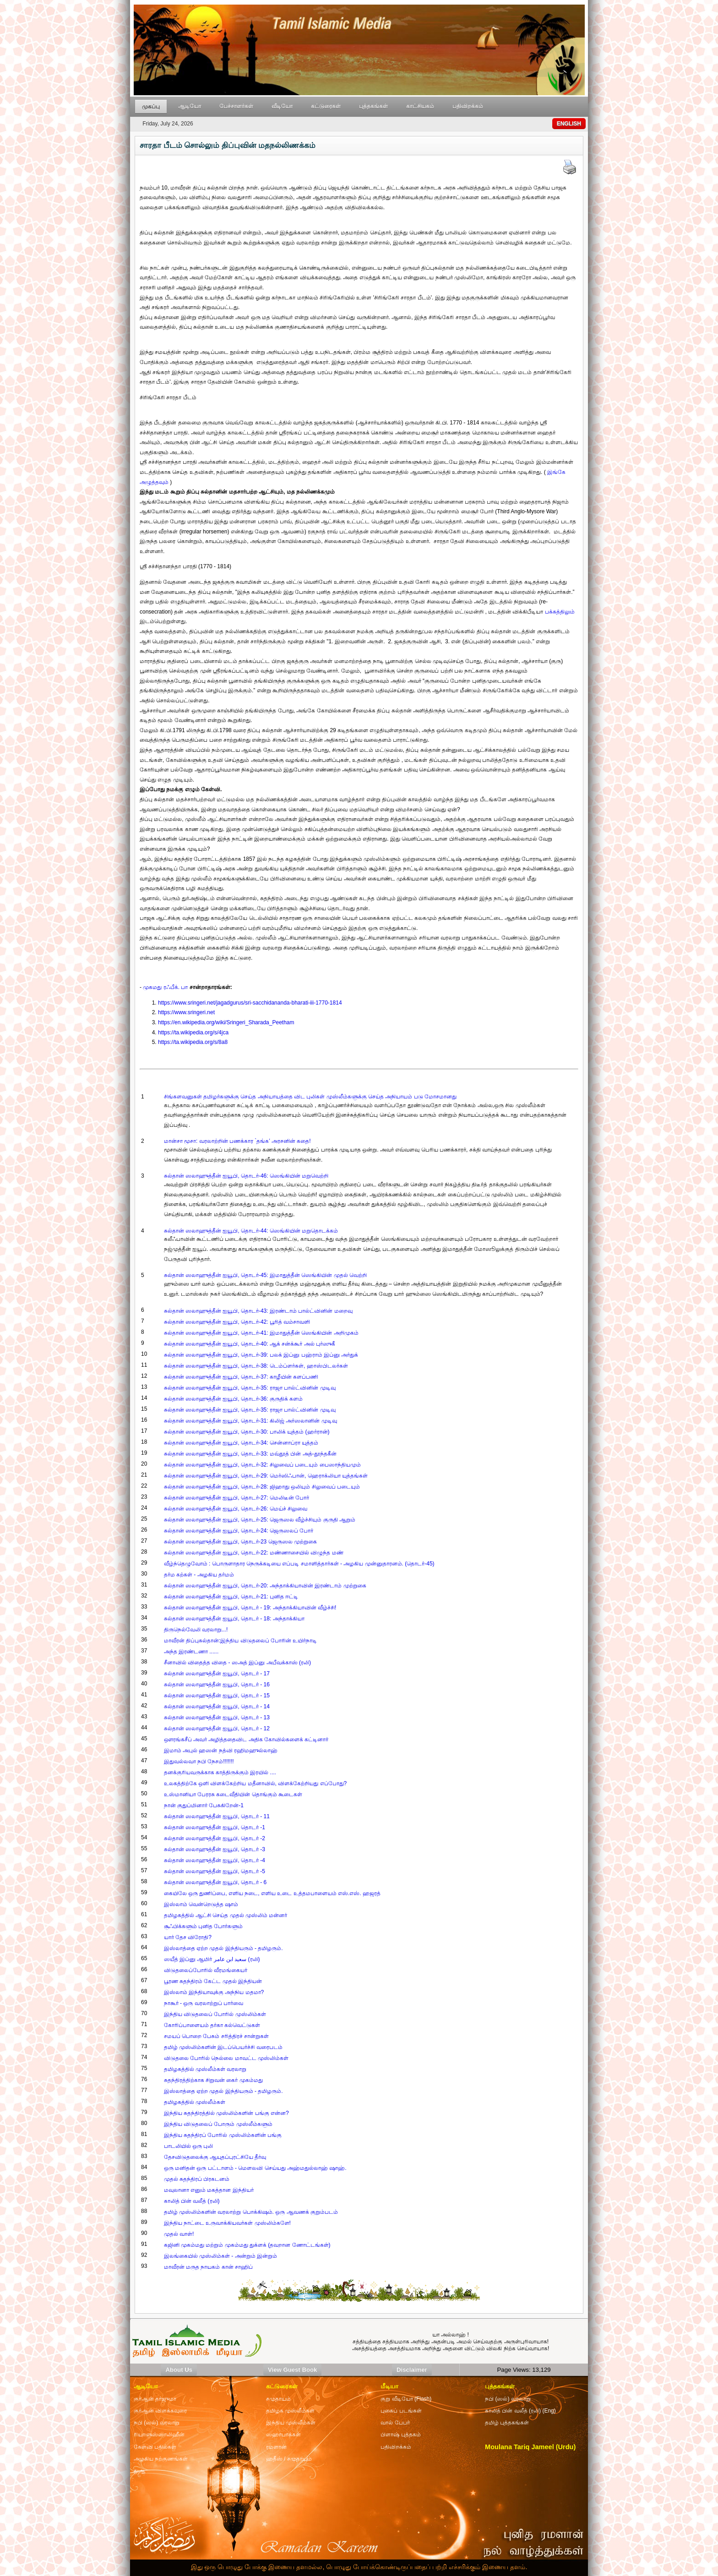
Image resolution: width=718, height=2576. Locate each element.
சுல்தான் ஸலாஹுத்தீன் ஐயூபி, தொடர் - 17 (217, 1673)
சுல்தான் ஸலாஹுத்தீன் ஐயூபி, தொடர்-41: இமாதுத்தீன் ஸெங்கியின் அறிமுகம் (261, 1333)
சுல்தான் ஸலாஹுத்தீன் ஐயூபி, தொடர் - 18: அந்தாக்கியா (234, 1618)
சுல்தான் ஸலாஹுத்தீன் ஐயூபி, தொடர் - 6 (215, 1882)
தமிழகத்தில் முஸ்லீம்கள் (194, 2102)
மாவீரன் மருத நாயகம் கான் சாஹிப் (208, 2267)
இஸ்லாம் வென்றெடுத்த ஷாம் (201, 1904)
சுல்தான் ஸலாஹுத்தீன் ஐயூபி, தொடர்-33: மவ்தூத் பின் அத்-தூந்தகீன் (250, 1454)
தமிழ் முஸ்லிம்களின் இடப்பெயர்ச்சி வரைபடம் (223, 2047)
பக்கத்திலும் (560, 612)
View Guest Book (292, 2369)
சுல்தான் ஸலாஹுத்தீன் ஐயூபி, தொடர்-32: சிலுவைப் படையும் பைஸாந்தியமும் (262, 1465)
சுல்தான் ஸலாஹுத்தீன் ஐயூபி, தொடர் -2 (214, 1838)
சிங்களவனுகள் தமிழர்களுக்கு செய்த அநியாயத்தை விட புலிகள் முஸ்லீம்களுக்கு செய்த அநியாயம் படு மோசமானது (310, 1096)
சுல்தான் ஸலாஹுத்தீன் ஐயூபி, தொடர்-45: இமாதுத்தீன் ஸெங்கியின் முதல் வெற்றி (265, 1275)
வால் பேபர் (395, 2422)
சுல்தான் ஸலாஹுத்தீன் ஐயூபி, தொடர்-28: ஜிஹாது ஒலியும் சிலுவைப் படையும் (262, 1487)
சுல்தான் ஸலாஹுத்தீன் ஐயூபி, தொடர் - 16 (217, 1684)
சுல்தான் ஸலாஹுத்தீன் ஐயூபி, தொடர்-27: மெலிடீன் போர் (237, 1498)
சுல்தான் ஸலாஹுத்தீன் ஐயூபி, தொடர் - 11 (217, 1816)
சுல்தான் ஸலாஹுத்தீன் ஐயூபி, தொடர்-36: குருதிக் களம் (233, 1399)
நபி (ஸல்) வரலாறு (508, 2399)
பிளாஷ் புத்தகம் (400, 2434)
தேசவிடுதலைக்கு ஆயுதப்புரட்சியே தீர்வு (215, 2157)
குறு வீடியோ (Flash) (406, 2399)
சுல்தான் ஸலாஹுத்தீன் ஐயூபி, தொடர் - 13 (217, 1717)
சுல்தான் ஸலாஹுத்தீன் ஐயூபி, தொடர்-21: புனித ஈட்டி (231, 1596)
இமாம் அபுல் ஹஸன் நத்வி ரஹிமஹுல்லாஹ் (220, 1750)
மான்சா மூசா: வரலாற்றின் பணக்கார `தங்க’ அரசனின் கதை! (237, 1141)
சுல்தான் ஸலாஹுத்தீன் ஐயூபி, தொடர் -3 (214, 1849)
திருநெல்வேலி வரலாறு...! (196, 1629)
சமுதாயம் (278, 2399)
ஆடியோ (189, 106)
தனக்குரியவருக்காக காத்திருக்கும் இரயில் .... (220, 1772)
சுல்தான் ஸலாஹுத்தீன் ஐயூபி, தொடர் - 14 (217, 1706)
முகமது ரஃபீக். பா (165, 987)
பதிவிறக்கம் (467, 106)
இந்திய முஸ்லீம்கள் (290, 2422)
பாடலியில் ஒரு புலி (188, 2146)
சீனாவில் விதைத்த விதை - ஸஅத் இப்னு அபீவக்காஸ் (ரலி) (237, 1662)
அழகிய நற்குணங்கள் (161, 2459)
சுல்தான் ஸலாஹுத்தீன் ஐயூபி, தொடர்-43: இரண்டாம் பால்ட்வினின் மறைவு (258, 1311)
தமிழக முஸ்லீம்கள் (290, 2411)
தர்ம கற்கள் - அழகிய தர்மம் (199, 1574)
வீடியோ (282, 106)
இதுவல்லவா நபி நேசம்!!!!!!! (199, 1761)
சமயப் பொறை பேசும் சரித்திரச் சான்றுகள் (216, 2036)
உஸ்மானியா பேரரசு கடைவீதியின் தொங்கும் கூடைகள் (233, 1794)
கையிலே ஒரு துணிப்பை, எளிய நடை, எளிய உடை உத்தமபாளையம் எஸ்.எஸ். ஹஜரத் (272, 1893)
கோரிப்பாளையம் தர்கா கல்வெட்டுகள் (212, 2025)
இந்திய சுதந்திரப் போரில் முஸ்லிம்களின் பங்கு (223, 2135)
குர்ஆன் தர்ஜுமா (155, 2399)
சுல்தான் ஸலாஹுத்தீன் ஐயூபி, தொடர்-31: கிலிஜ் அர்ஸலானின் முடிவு (250, 1421)
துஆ (139, 2470)
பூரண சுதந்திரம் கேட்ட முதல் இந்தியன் (213, 1981)
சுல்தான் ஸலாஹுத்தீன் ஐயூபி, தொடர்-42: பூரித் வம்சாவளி (237, 1322)
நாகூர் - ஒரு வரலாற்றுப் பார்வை (203, 2003)
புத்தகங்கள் (373, 106)
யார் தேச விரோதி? (188, 1937)
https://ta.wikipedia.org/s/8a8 (193, 1042)
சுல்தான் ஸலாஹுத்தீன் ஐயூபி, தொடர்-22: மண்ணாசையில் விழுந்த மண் (253, 1552)
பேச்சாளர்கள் (236, 106)
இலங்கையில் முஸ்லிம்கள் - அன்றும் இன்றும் (220, 2256)
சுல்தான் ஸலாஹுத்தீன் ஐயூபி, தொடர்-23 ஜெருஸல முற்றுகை (240, 1541)
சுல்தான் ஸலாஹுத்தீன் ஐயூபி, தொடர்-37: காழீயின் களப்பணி (241, 1377)
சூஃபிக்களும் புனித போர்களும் (203, 1926)
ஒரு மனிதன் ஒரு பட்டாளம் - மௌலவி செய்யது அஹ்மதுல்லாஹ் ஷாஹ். (255, 2168)
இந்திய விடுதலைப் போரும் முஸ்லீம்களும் (218, 2124)
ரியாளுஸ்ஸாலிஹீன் (159, 2434)
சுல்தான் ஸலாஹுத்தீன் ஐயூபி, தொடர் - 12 (217, 1728)
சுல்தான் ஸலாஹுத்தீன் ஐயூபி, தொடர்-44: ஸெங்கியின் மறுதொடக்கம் (251, 1231)
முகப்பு (151, 106)
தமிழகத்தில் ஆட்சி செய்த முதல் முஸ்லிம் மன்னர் (226, 1915)
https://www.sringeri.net (186, 1012)
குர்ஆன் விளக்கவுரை (160, 2411)
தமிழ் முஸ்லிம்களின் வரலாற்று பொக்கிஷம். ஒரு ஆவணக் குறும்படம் (251, 2212)
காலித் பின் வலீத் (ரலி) (192, 2201)
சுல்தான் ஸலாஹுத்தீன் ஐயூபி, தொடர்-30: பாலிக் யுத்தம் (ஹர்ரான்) (247, 1432)
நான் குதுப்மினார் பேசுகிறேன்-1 (204, 1805)
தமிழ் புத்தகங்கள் (507, 2422)
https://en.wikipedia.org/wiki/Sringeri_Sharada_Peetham (226, 1022)
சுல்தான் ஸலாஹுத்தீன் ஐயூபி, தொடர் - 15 (217, 1695)
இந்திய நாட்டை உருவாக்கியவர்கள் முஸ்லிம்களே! (227, 2223)
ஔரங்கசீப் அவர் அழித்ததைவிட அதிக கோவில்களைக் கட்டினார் (246, 1739)
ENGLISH (569, 123)
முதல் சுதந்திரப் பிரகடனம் (197, 2179)
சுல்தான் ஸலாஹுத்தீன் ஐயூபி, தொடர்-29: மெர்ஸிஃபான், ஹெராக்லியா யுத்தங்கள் (266, 1476)
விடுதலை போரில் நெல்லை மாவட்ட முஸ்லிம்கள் (226, 2058)
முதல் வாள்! (179, 2234)
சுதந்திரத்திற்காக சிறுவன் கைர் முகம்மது (213, 2080)
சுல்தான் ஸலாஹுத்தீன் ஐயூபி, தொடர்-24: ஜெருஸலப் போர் (239, 1530)
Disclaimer (412, 2369)
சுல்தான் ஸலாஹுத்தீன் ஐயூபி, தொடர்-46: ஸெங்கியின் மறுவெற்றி (246, 1176)
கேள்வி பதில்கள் (155, 2447)
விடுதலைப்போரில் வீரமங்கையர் (205, 1970)
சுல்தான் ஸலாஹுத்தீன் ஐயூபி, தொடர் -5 (214, 1871)
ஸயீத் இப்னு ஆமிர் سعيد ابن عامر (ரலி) (212, 1959)
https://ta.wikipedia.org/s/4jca (193, 1032)
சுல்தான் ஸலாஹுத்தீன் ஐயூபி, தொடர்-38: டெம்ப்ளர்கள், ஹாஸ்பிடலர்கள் (256, 1366)
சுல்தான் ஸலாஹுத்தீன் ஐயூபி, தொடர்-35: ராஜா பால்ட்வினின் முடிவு (250, 1388)
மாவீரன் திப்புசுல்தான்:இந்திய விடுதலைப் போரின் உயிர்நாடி (240, 1640)
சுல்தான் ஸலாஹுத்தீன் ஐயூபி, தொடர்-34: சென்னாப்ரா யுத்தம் (241, 1443)
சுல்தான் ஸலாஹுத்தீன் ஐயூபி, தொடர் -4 (214, 1860)
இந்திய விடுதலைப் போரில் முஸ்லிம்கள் (215, 2014)
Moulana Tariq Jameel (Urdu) (530, 2447)
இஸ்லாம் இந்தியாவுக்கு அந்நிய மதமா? (214, 1992)
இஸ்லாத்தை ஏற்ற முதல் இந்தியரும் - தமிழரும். (223, 1948)
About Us (178, 2369)
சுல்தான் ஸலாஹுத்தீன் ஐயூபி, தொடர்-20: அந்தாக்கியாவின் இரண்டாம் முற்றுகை (265, 1585)
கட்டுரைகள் (326, 106)
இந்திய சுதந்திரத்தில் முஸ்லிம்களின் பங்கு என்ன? (226, 2113)
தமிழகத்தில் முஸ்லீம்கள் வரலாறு (205, 2069)
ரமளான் (276, 2447)
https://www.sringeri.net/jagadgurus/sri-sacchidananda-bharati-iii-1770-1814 (250, 1003)
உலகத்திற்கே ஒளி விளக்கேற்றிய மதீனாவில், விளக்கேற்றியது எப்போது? (255, 1783)
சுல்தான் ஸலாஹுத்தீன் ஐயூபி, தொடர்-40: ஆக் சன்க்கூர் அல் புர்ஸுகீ (249, 1344)
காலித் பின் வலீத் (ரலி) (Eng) (520, 2411)
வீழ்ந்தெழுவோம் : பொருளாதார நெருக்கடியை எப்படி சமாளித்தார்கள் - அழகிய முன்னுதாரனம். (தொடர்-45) (299, 1563)
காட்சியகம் (420, 106)
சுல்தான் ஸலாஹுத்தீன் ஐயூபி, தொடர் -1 (214, 1827)
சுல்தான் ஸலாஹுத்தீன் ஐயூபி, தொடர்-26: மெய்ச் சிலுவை (236, 1508)
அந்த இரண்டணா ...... (191, 1651)
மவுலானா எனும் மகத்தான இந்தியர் (209, 2190)
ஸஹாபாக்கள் (283, 2434)
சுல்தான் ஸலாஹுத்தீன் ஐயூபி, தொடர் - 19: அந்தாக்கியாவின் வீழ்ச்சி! (250, 1607)
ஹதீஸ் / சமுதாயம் (289, 2459)
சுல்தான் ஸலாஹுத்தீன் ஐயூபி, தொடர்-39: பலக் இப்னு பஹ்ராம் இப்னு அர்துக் (261, 1355)
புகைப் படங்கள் (401, 2411)
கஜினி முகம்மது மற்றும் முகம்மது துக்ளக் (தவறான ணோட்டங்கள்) (247, 2245)
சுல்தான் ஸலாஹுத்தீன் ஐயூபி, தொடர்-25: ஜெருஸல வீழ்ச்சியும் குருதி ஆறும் (259, 1519)
